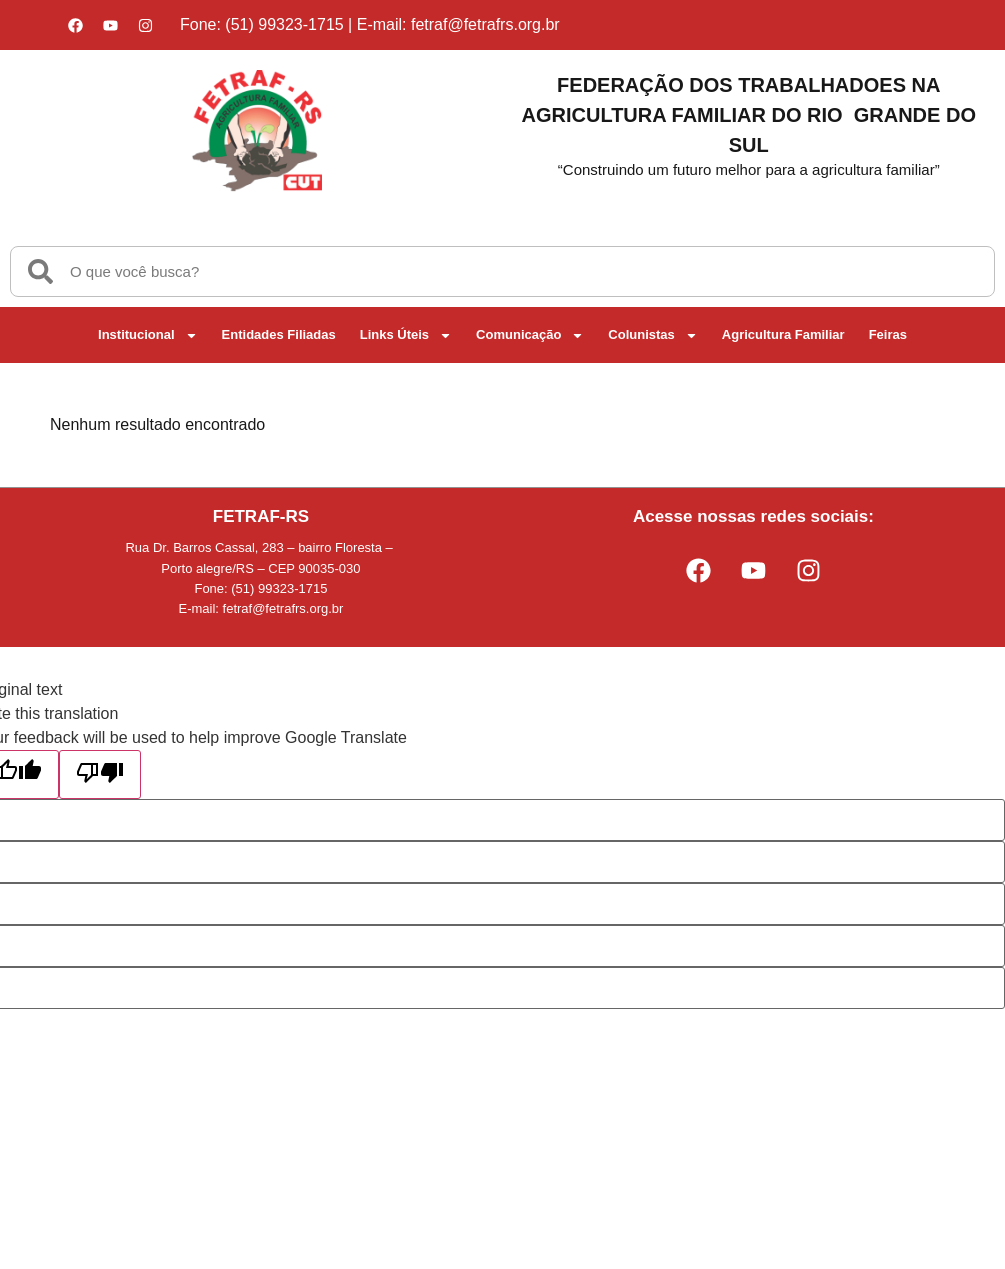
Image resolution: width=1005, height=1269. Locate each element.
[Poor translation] (100, 774)
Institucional (148, 335)
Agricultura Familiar (783, 334)
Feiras (888, 334)
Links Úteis (406, 335)
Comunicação (530, 335)
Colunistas (652, 335)
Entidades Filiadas (279, 334)
